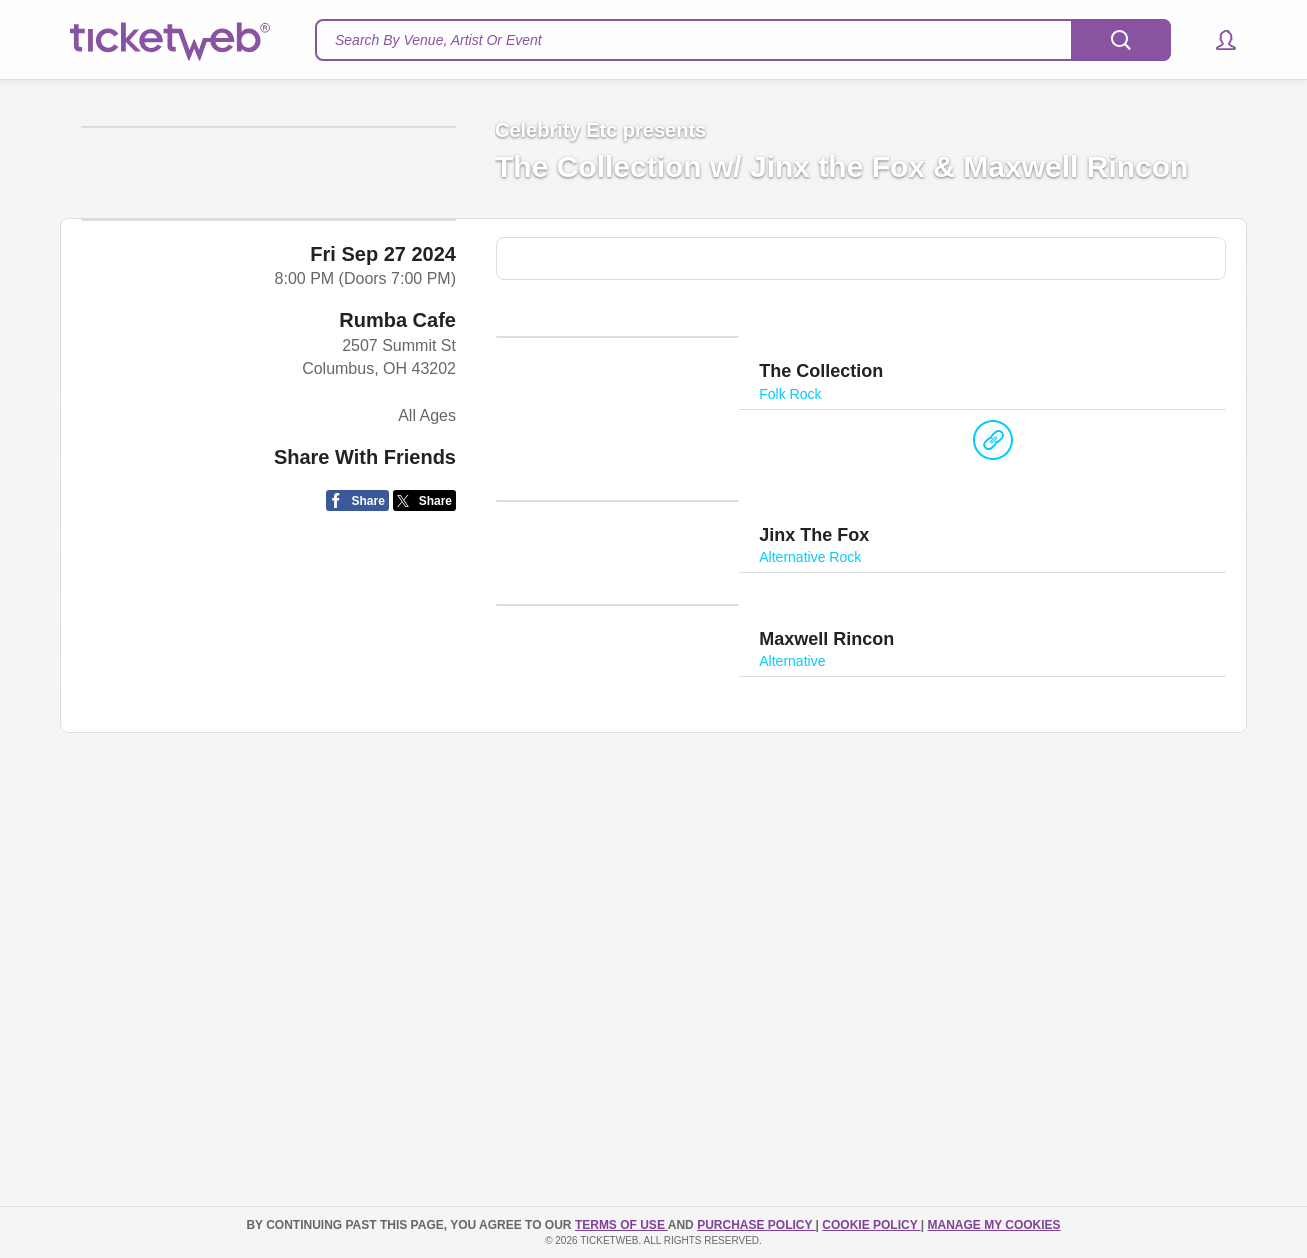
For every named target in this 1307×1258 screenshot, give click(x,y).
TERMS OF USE (621, 1225)
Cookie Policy (871, 1225)
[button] (1216, 40)
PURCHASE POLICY (756, 1225)
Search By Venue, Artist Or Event (438, 40)
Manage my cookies (993, 1225)
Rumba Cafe (397, 600)
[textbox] (743, 40)
